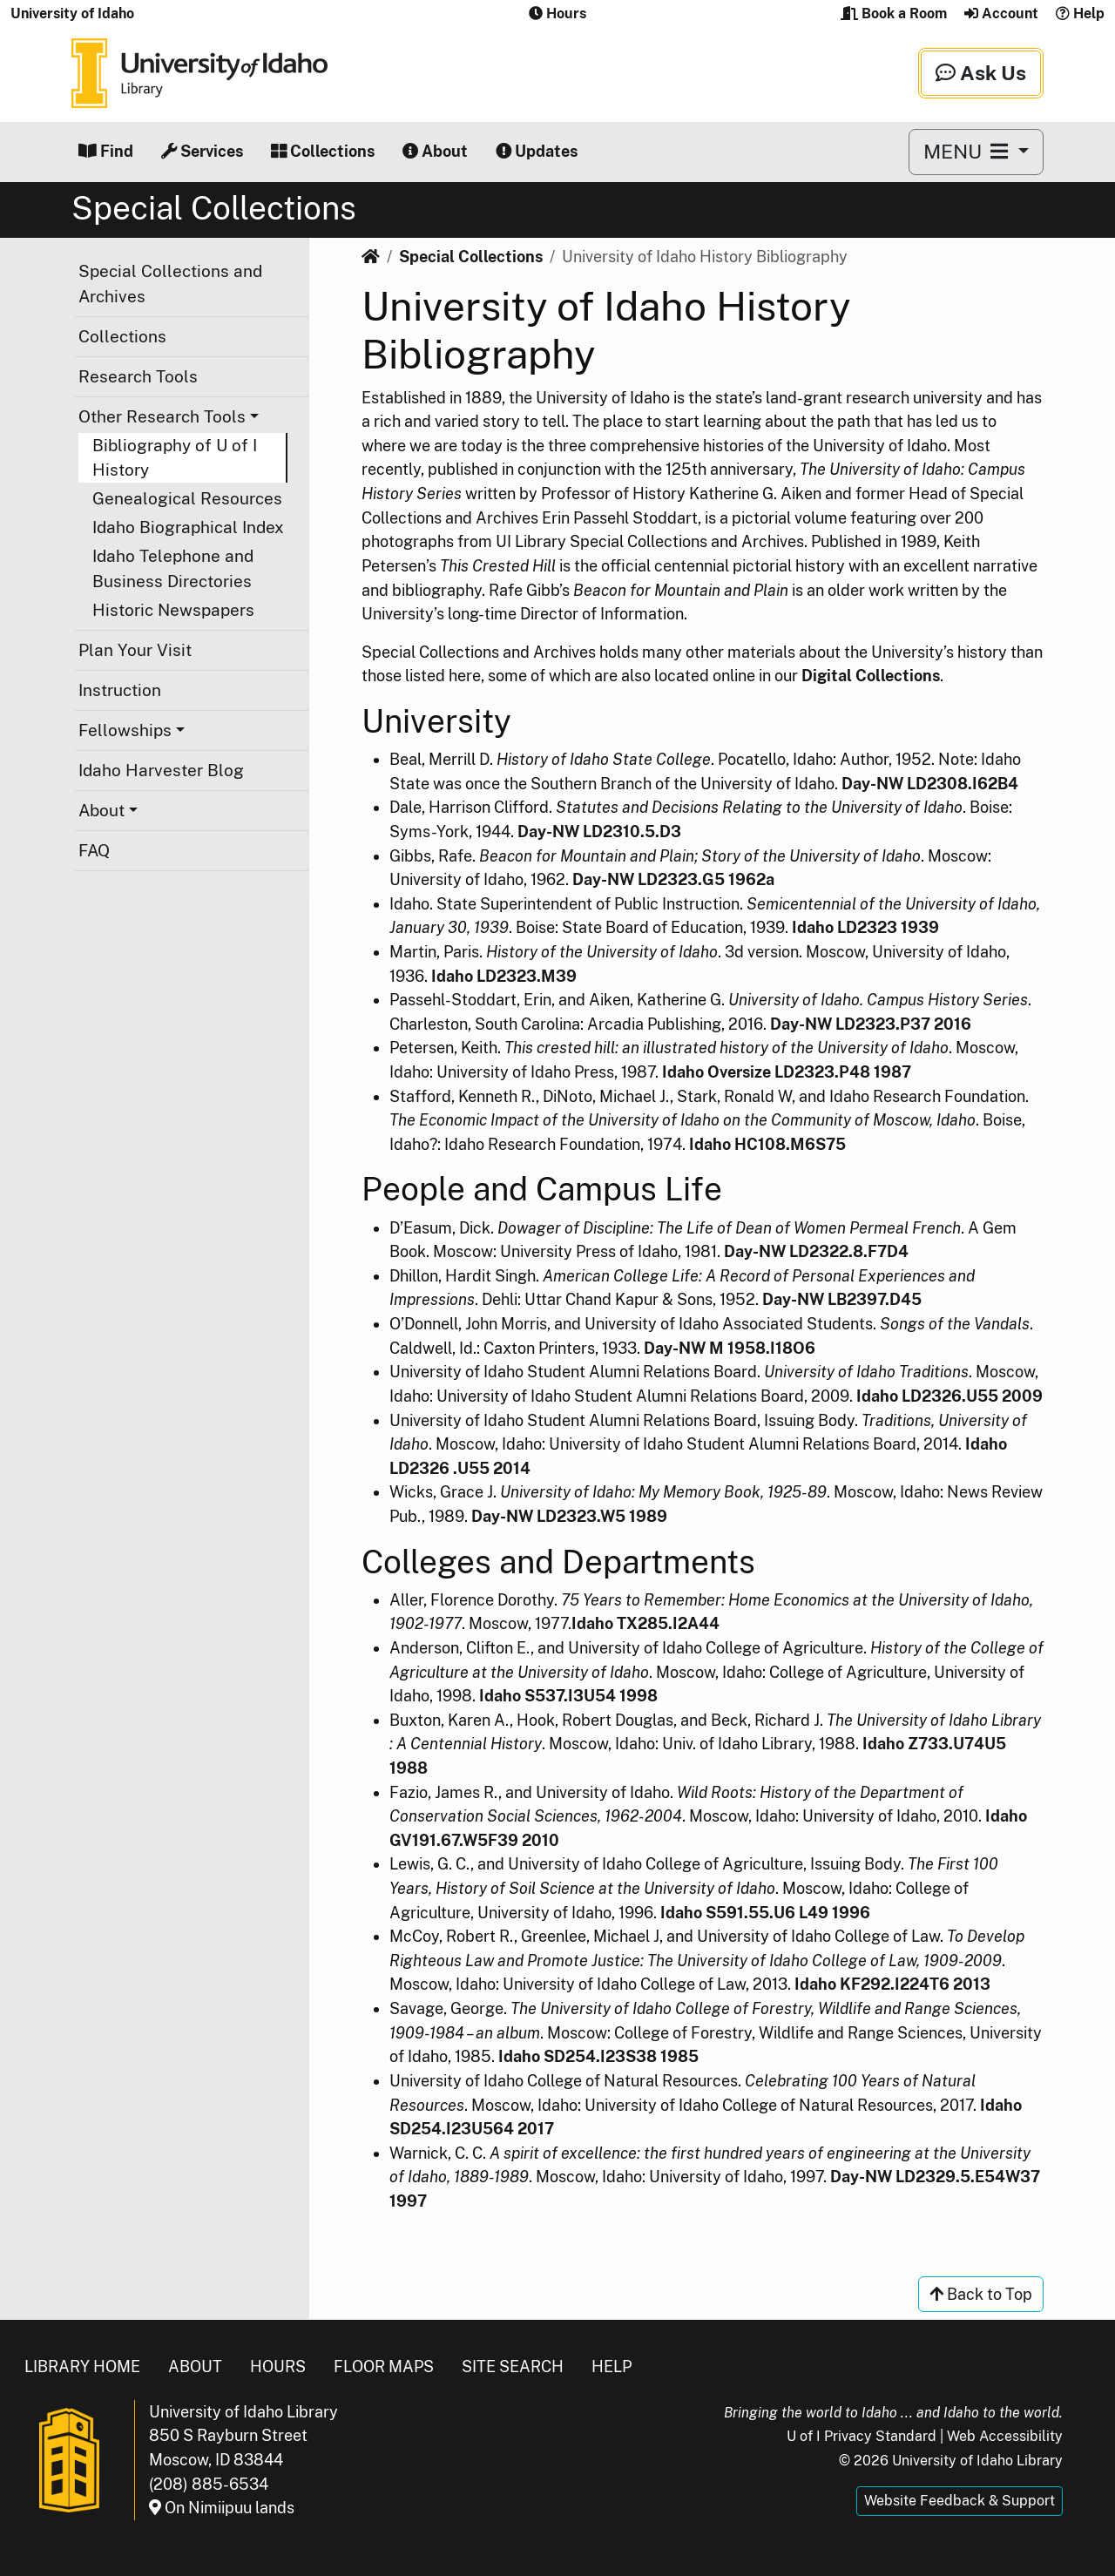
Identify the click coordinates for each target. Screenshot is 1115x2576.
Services (202, 151)
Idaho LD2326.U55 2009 (949, 1396)
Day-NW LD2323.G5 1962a (673, 879)
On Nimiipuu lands (221, 2507)
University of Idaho (72, 13)
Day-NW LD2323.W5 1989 (569, 1516)
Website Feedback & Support (959, 2500)
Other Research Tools (162, 416)
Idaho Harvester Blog (161, 770)
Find (105, 151)
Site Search (513, 2366)
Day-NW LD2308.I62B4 (929, 783)
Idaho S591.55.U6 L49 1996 (765, 1912)
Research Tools (138, 376)
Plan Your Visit (135, 649)
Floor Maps (384, 2366)
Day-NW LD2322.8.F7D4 (816, 1251)
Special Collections (471, 256)
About (435, 151)
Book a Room (894, 13)
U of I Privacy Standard (861, 2436)
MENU (968, 151)
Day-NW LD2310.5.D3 (599, 831)
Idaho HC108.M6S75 (767, 1144)
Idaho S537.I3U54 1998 (568, 1696)
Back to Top (980, 2294)
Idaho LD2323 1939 (865, 927)
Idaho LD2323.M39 (504, 976)
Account (1001, 13)
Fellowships (125, 730)
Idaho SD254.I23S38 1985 (598, 2056)
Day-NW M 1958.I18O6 (729, 1348)
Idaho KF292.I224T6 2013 (892, 1984)
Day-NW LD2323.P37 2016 (870, 1024)
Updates (537, 151)
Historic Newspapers (173, 609)
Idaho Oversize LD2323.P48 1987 (786, 1072)
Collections (323, 151)
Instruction (119, 690)
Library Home (82, 2366)
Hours (278, 2366)
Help (1080, 13)
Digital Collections (870, 675)
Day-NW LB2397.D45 (842, 1299)
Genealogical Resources (187, 498)
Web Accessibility (1005, 2436)
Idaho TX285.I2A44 (645, 1623)
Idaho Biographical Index (188, 527)
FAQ (94, 850)
